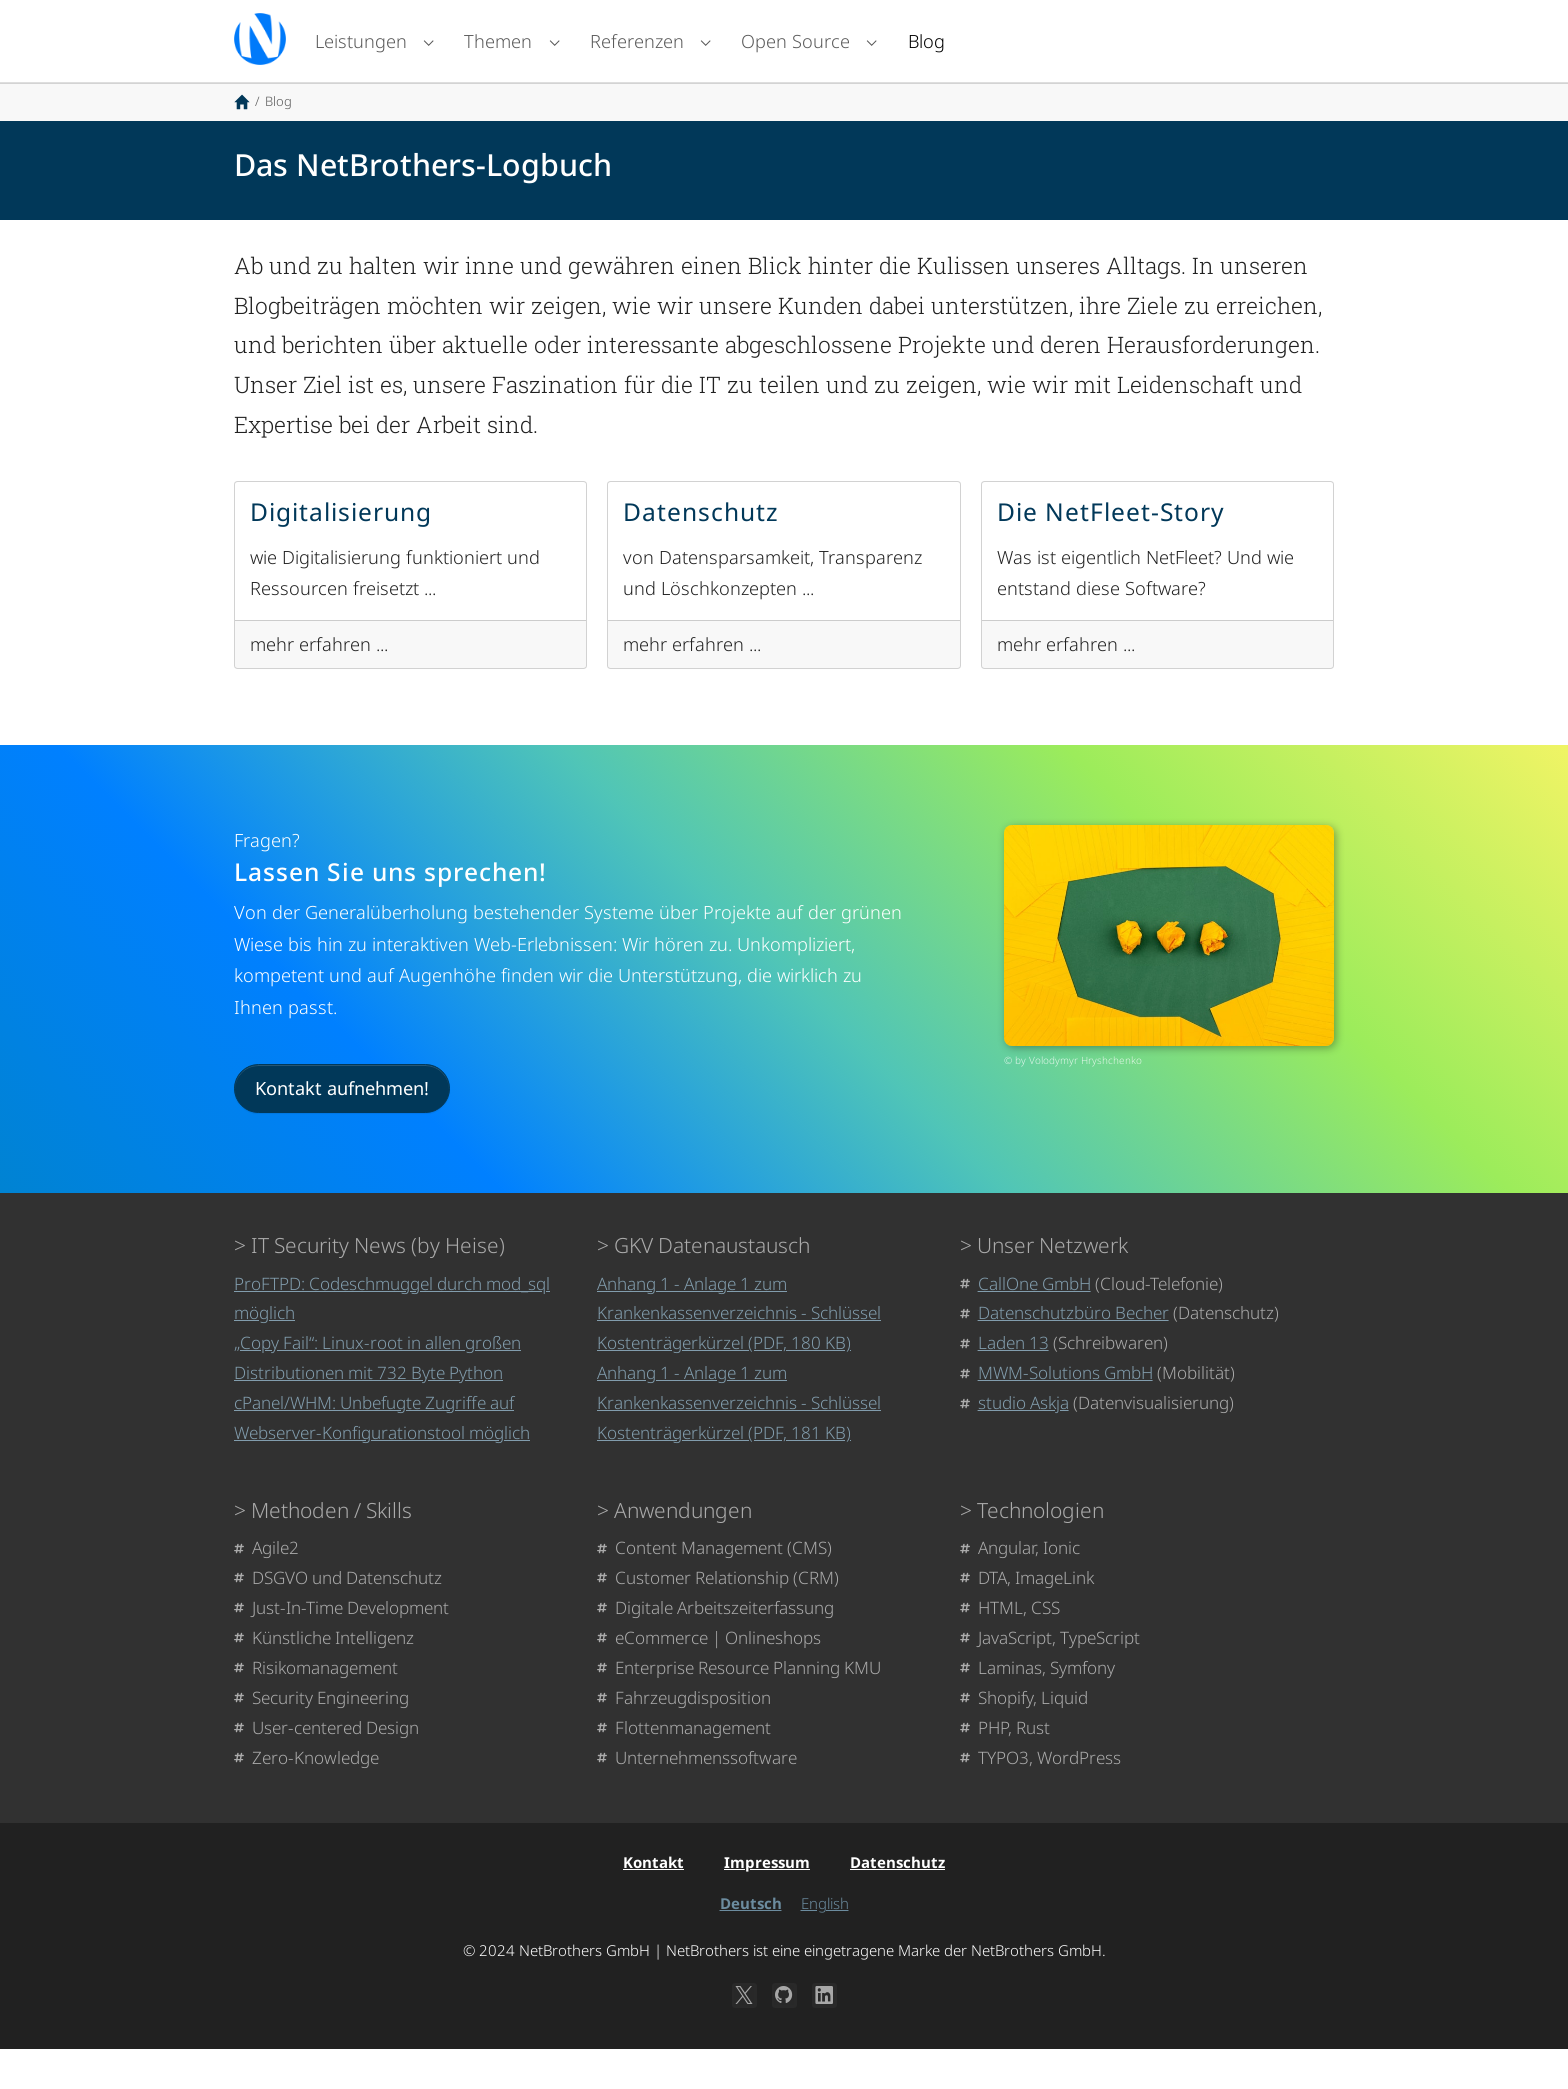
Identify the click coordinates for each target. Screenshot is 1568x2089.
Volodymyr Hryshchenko (1085, 1100)
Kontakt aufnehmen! (342, 1128)
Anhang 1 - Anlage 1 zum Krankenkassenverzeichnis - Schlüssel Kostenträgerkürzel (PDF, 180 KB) (739, 1353)
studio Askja (1023, 1442)
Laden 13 (1013, 1382)
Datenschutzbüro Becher (1073, 1352)
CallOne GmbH (1034, 1323)
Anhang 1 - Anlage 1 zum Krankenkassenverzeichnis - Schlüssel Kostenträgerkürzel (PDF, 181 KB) (739, 1442)
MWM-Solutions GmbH (1065, 1412)
